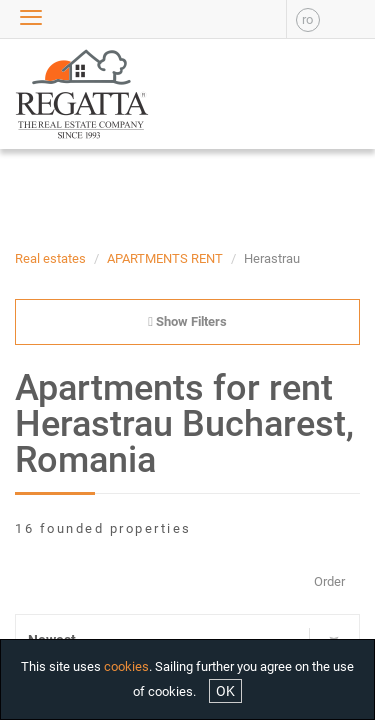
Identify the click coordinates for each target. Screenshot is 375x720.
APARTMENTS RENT (165, 258)
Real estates (50, 258)
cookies (126, 666)
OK (225, 691)
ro (307, 19)
